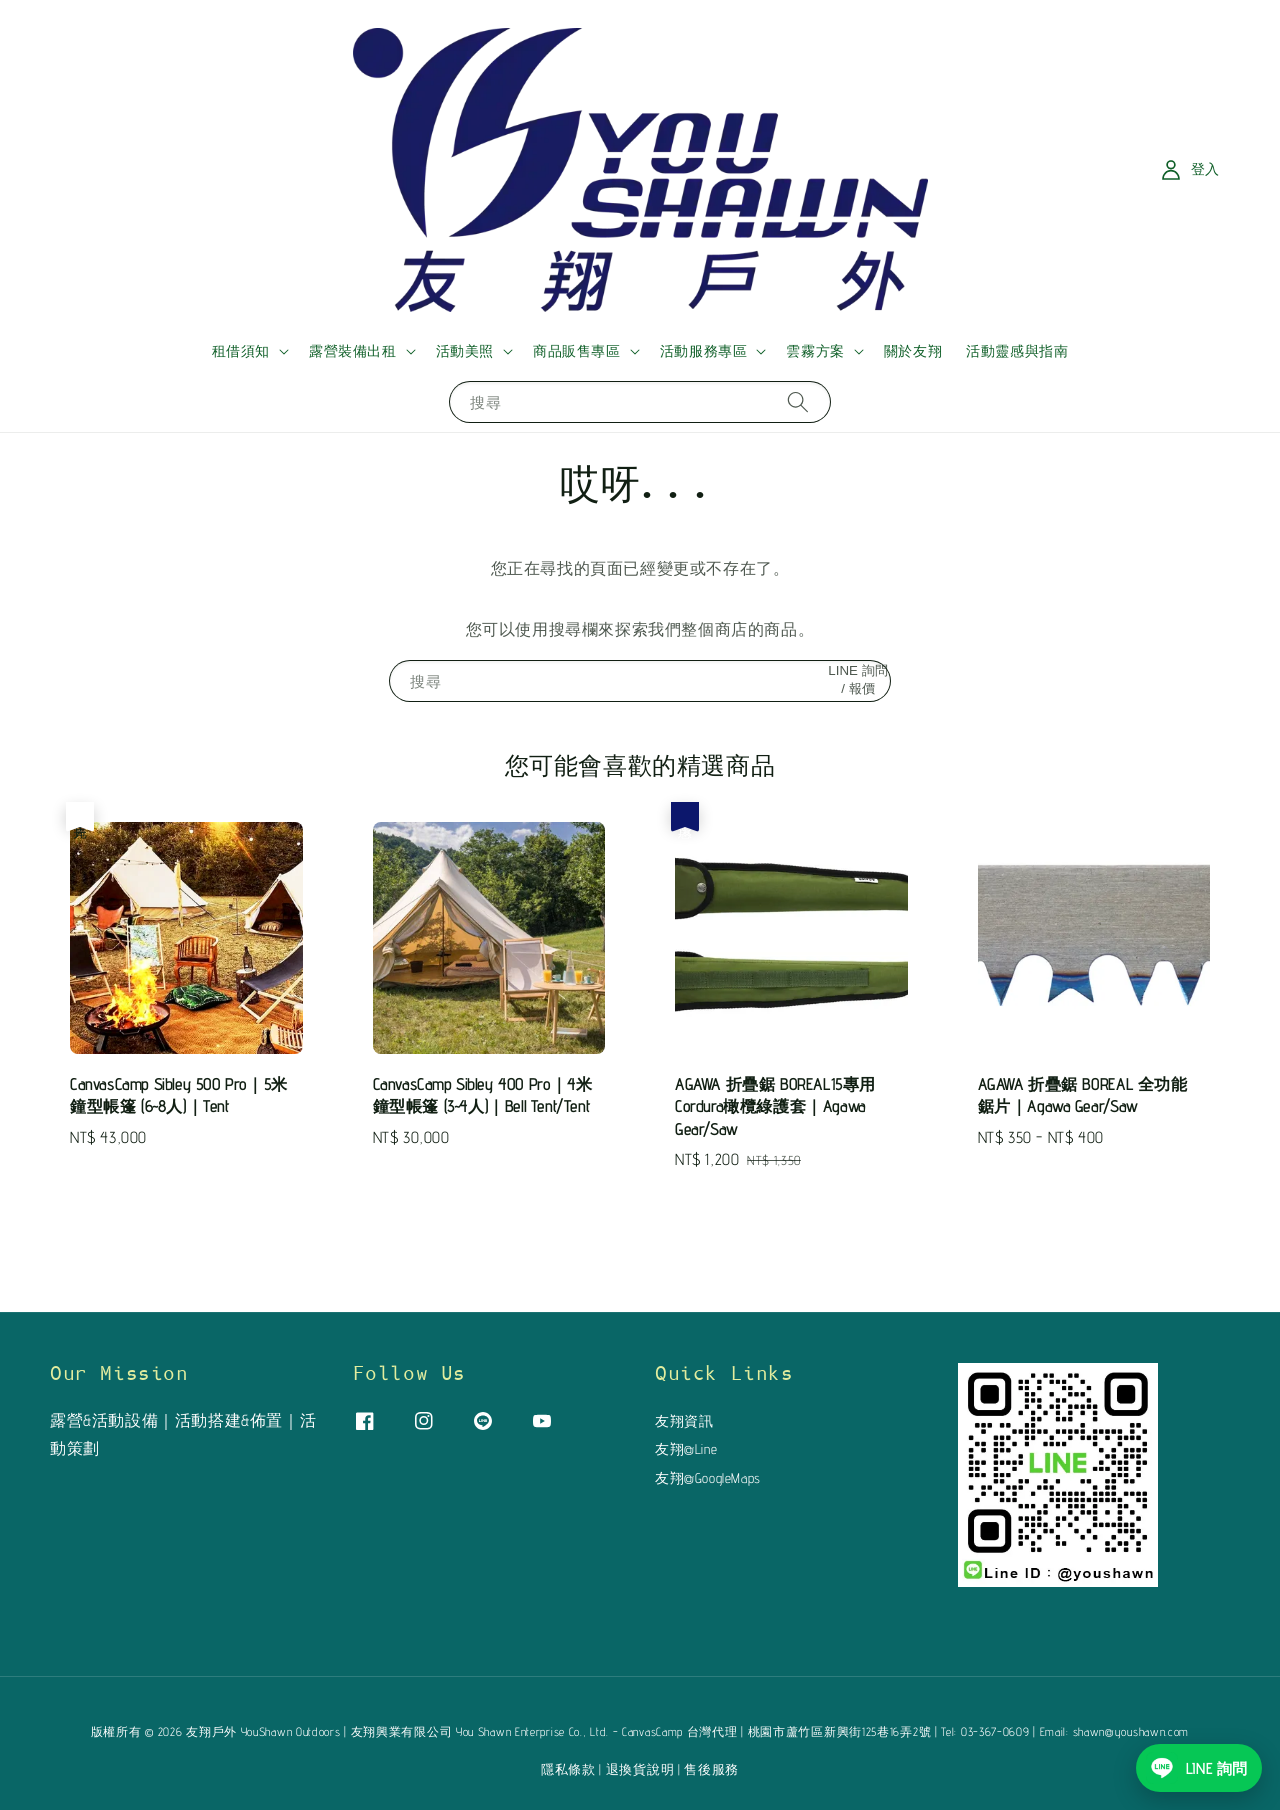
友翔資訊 (684, 1421)
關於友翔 (913, 351)
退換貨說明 (640, 1769)
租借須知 (241, 351)
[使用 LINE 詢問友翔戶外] (1199, 1768)
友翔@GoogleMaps (708, 1478)
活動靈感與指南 (1017, 351)
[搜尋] (798, 401)
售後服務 (711, 1769)
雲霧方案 (815, 351)
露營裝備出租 (353, 351)
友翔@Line (686, 1449)
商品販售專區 (577, 351)
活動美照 (465, 351)
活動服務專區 (704, 351)
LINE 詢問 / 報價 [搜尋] (857, 679)
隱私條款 (568, 1769)
